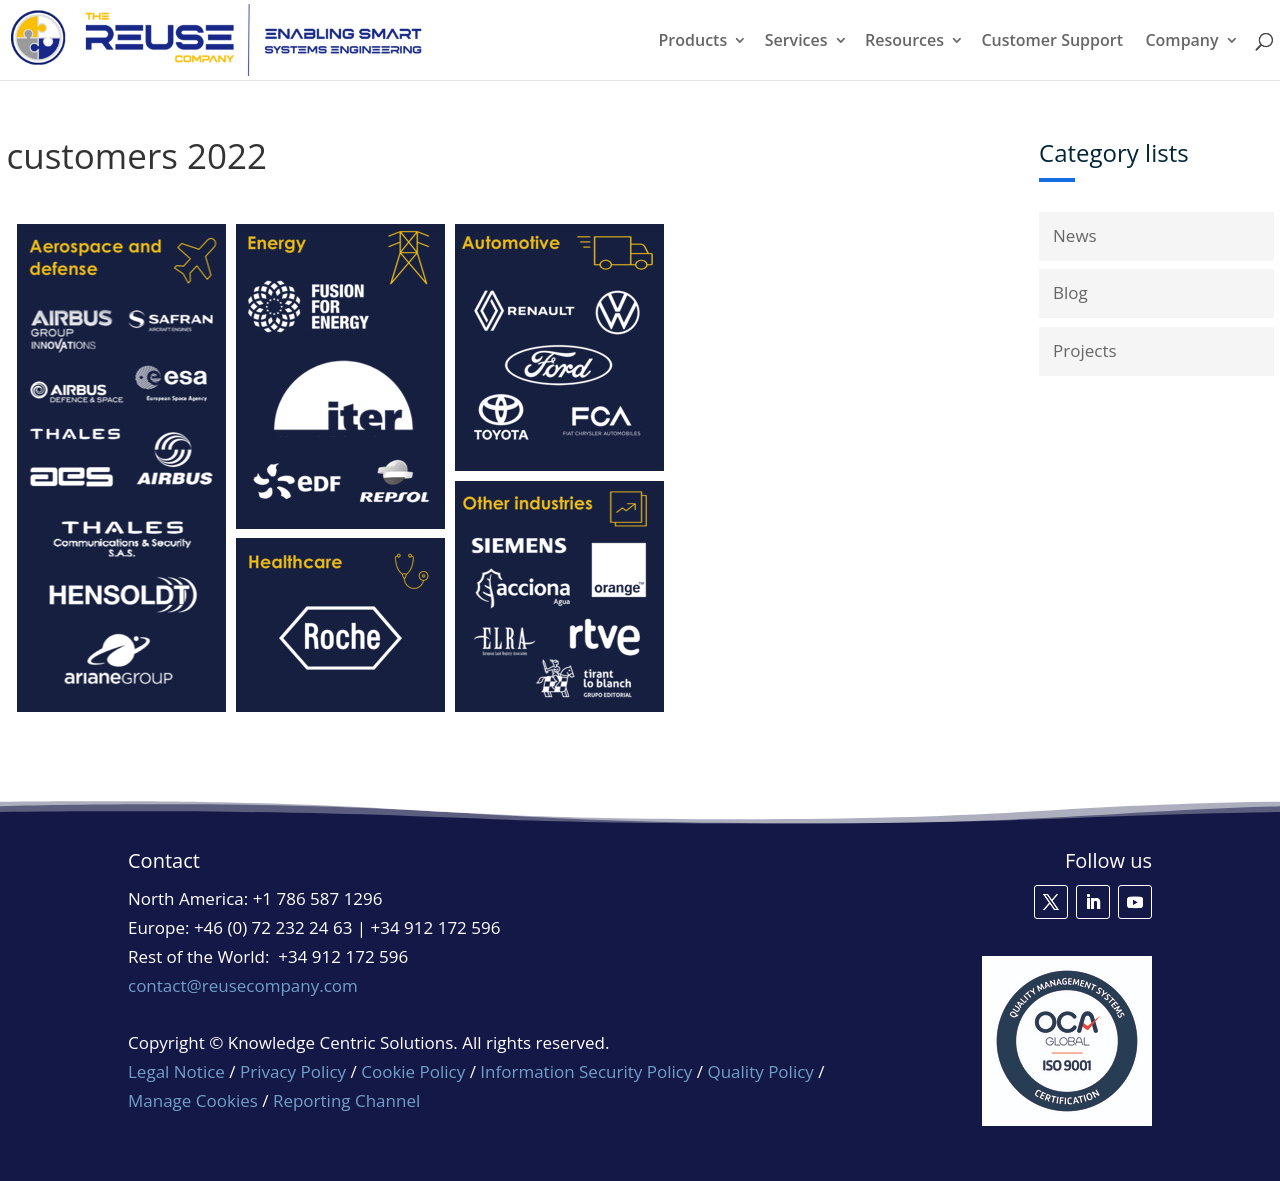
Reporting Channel (346, 1100)
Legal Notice (176, 1071)
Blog (1070, 292)
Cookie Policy (413, 1071)
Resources (904, 42)
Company (1181, 42)
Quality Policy (762, 1071)
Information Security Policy (586, 1071)
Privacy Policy (293, 1071)
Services (796, 42)
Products (693, 42)
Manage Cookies (193, 1101)
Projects (1085, 350)
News (1075, 235)
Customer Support (1052, 42)
